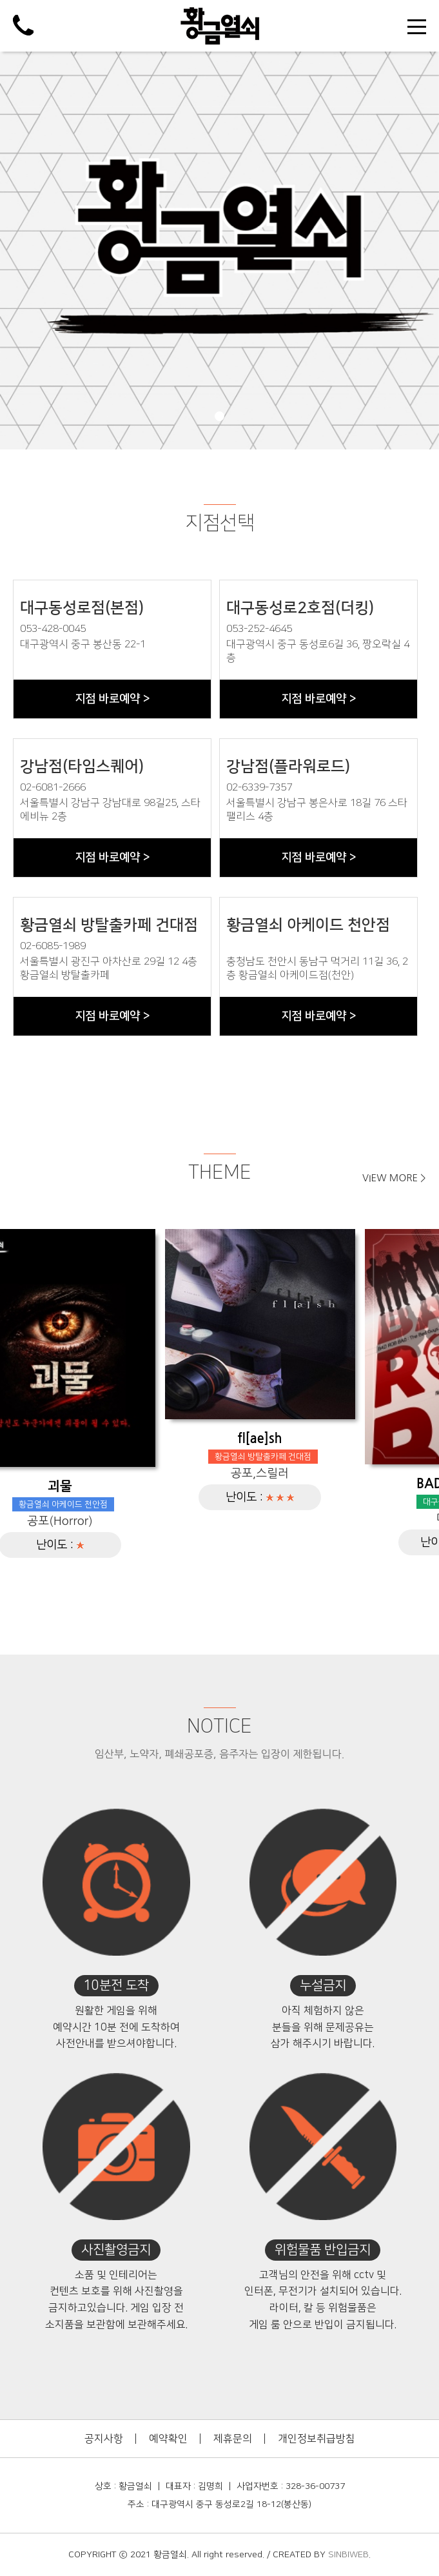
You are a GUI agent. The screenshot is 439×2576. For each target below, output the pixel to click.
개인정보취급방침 (316, 2438)
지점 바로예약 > (112, 699)
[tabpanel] (219, 250)
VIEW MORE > (394, 1178)
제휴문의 (232, 2438)
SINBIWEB (348, 2555)
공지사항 (103, 2438)
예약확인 (168, 2438)
